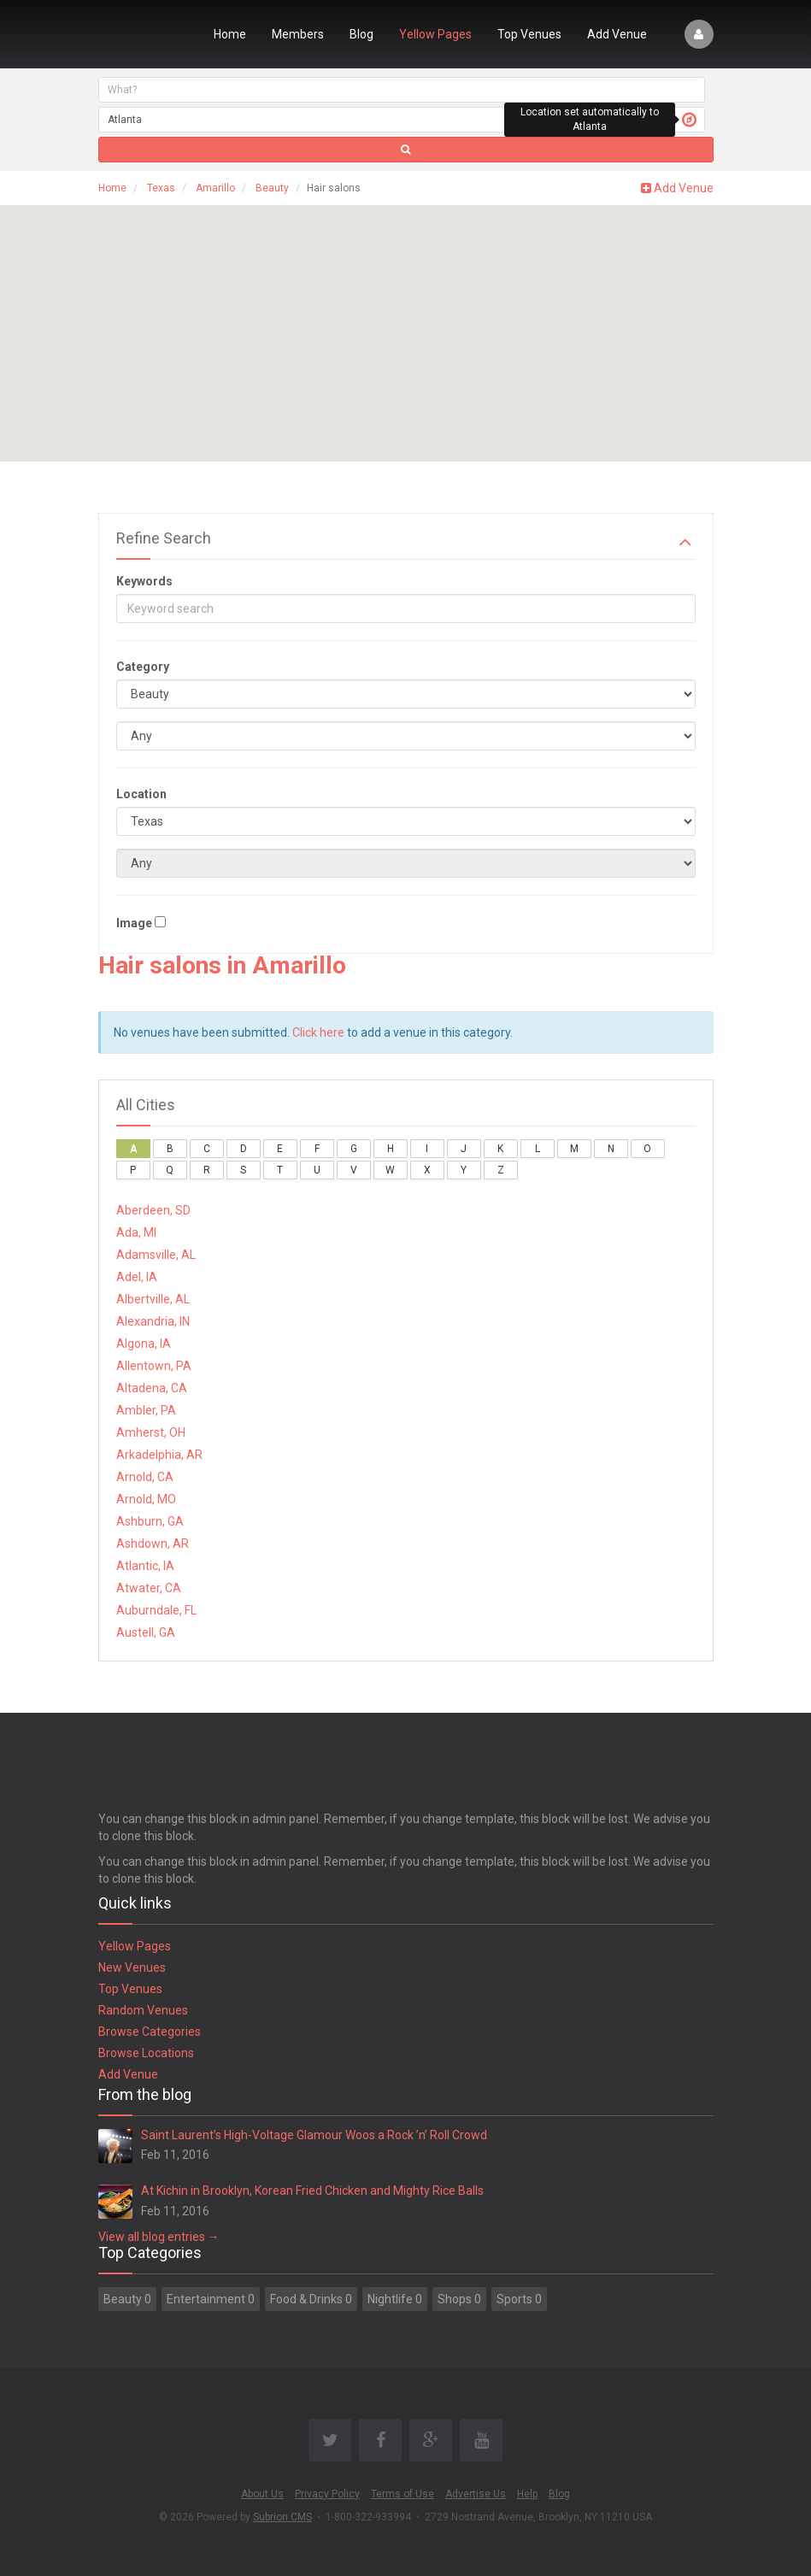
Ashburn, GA (150, 1521)
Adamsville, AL (156, 1255)
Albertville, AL (153, 1299)
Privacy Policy (327, 2494)
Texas (161, 188)
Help (527, 2494)
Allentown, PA (153, 1366)
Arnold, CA (144, 1477)
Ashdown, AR (152, 1543)
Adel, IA (136, 1277)
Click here (318, 1032)
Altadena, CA (151, 1388)
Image (134, 923)
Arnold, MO (146, 1499)
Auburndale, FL (156, 1610)
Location (141, 794)
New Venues (132, 1967)
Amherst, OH (150, 1432)
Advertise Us (475, 2494)
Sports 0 (519, 2299)
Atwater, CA (148, 1588)
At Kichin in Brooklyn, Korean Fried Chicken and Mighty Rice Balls (312, 2190)
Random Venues (143, 2010)
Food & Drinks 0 (311, 2299)
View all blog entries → (159, 2237)
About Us (262, 2494)
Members (298, 34)
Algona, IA (143, 1343)
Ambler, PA (146, 1410)
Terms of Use (402, 2494)
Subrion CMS (282, 2517)
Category (142, 666)
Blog (361, 34)
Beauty (272, 188)
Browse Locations (146, 2053)
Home (230, 34)
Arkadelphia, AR (159, 1454)
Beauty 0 (127, 2299)
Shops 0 (459, 2299)
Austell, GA (145, 1632)
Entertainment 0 (211, 2299)
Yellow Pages (435, 34)
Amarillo (215, 188)
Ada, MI (136, 1232)
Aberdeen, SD (153, 1210)
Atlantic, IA (145, 1566)
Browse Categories (149, 2031)
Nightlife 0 (394, 2299)
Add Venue (617, 34)
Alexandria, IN (153, 1321)
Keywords (144, 581)
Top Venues (529, 34)
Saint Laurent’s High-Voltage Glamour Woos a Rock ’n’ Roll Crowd (314, 2135)
